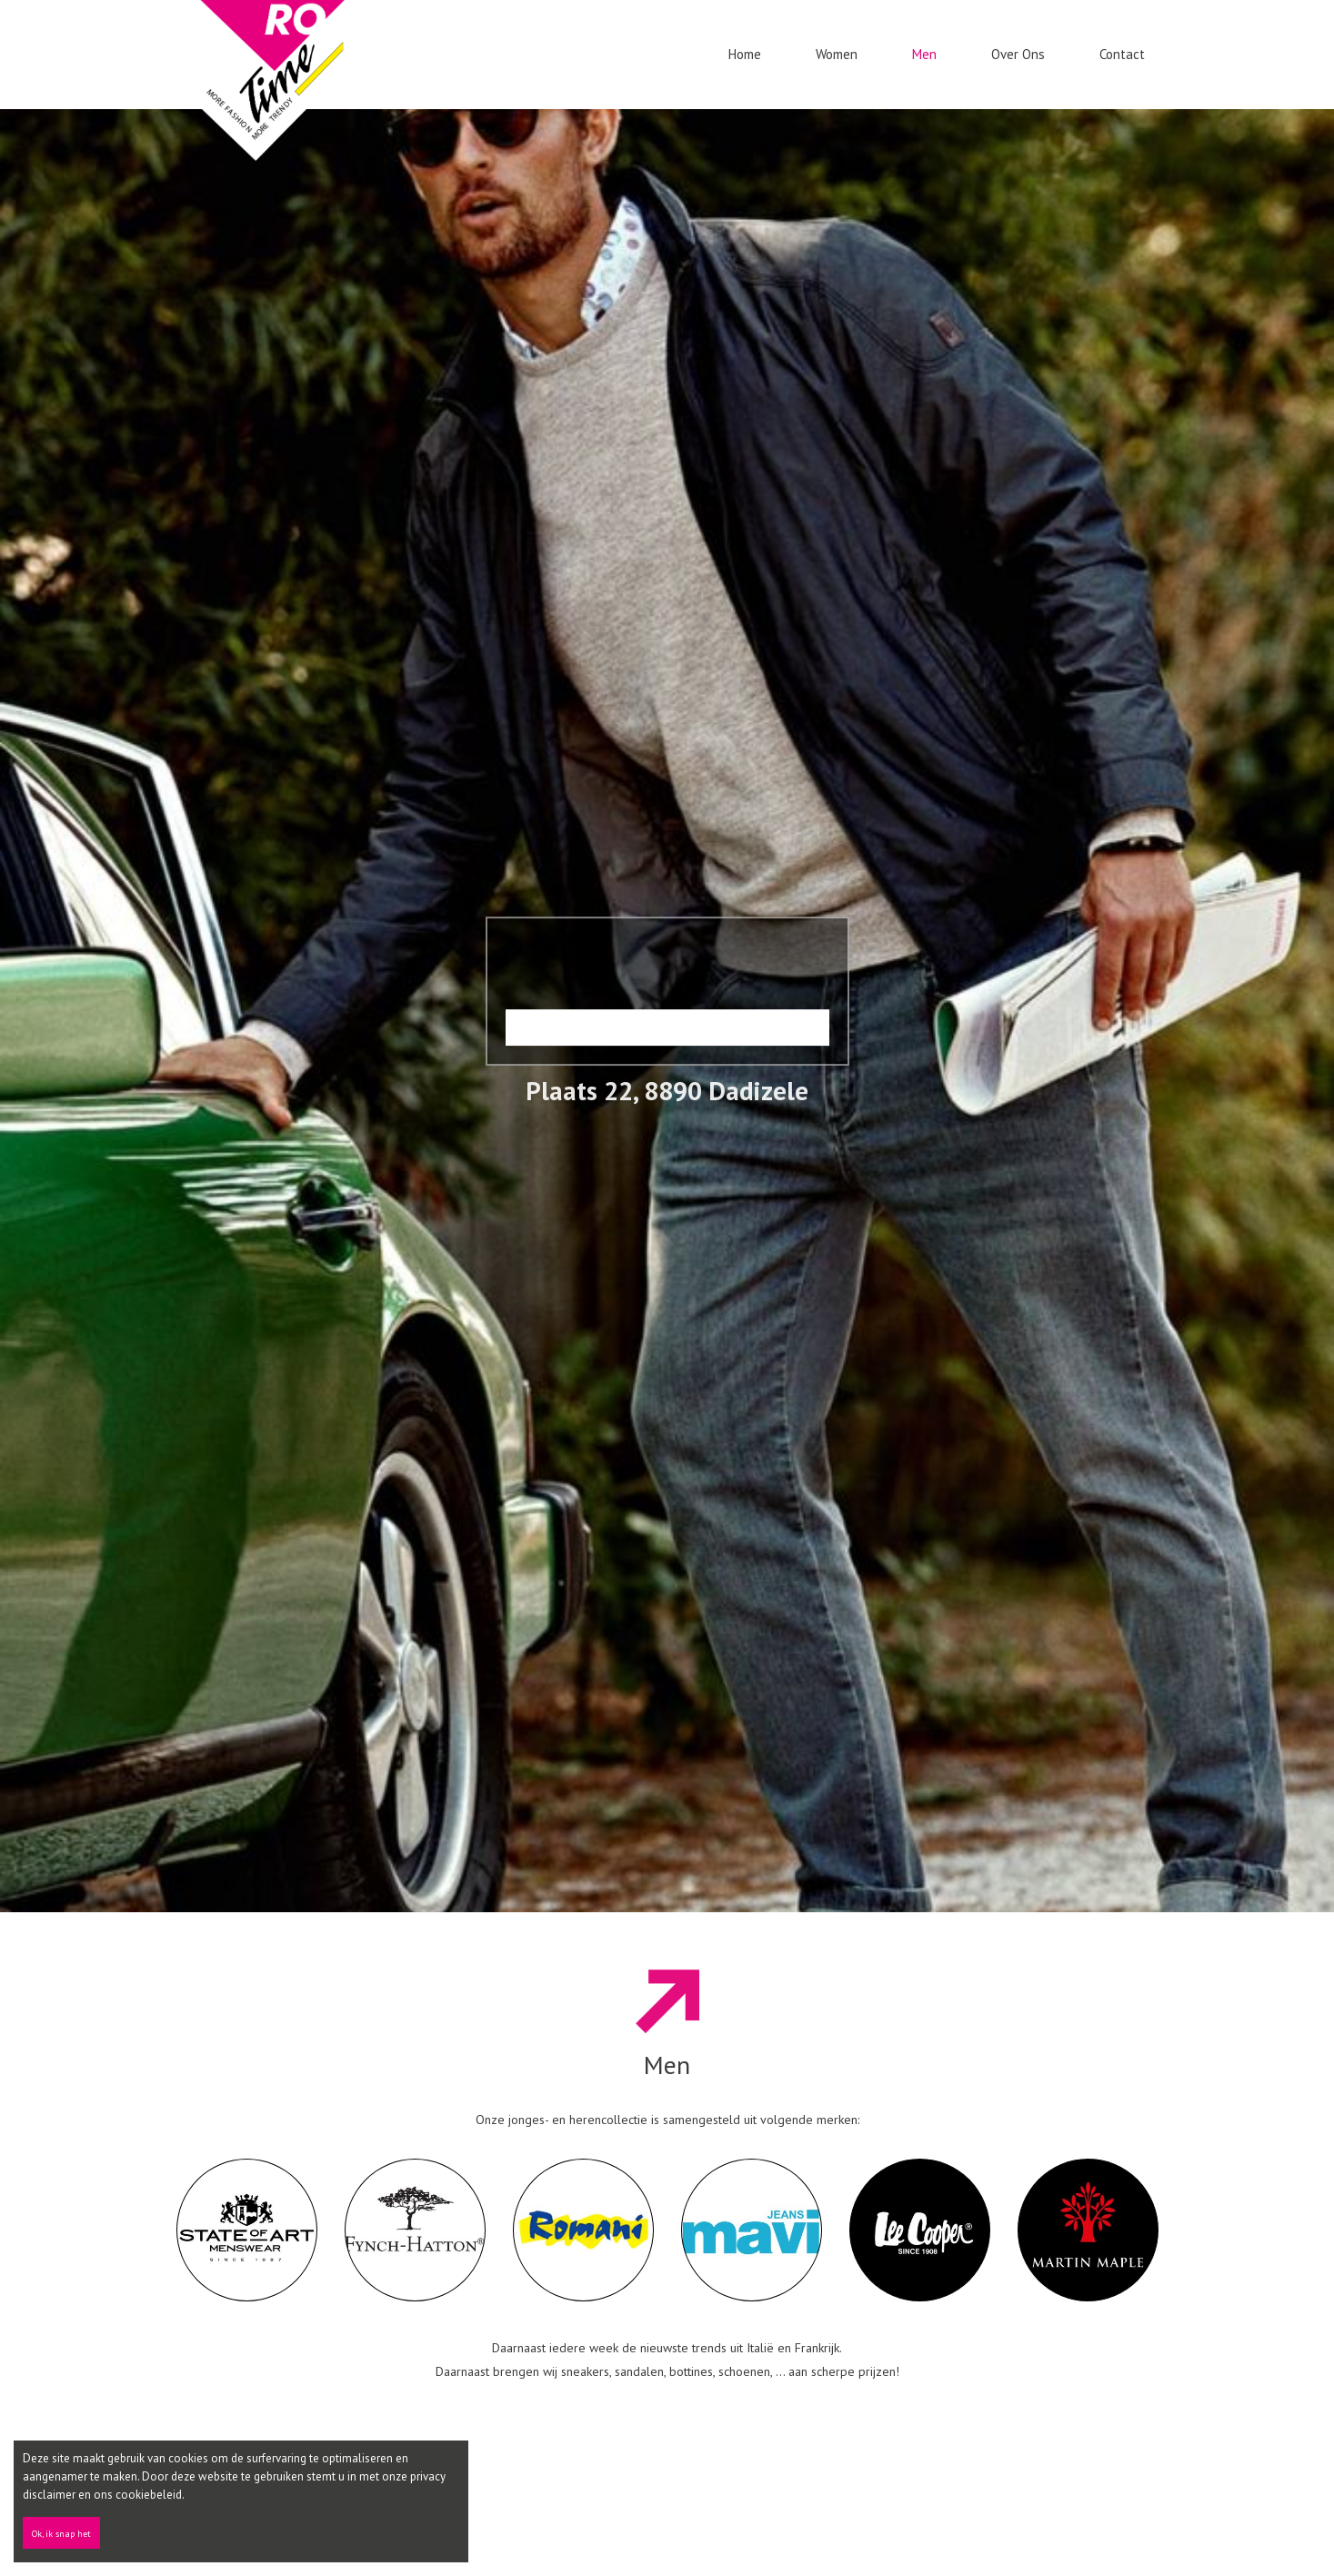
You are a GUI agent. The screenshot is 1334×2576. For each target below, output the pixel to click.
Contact (1122, 54)
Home (744, 54)
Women (837, 54)
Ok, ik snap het (61, 2534)
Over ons (1018, 54)
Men (924, 54)
